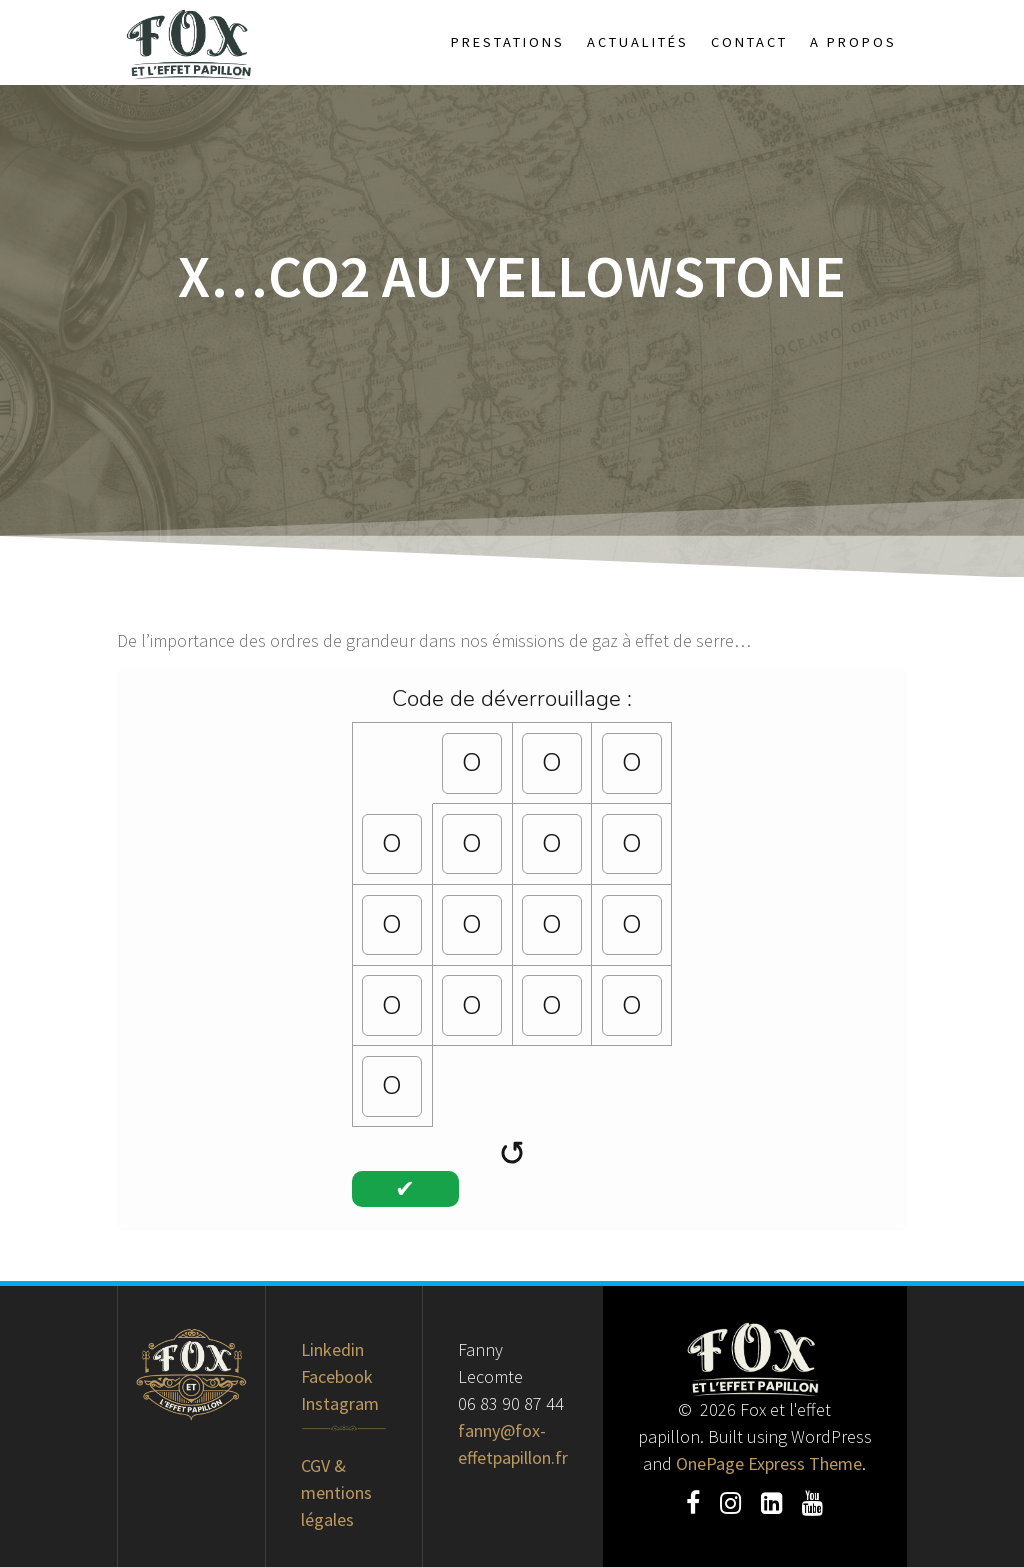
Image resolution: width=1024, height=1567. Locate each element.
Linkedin (332, 1349)
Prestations (508, 42)
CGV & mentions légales (336, 1492)
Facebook (337, 1376)
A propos (853, 42)
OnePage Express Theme (769, 1463)
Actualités (638, 42)
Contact (749, 42)
